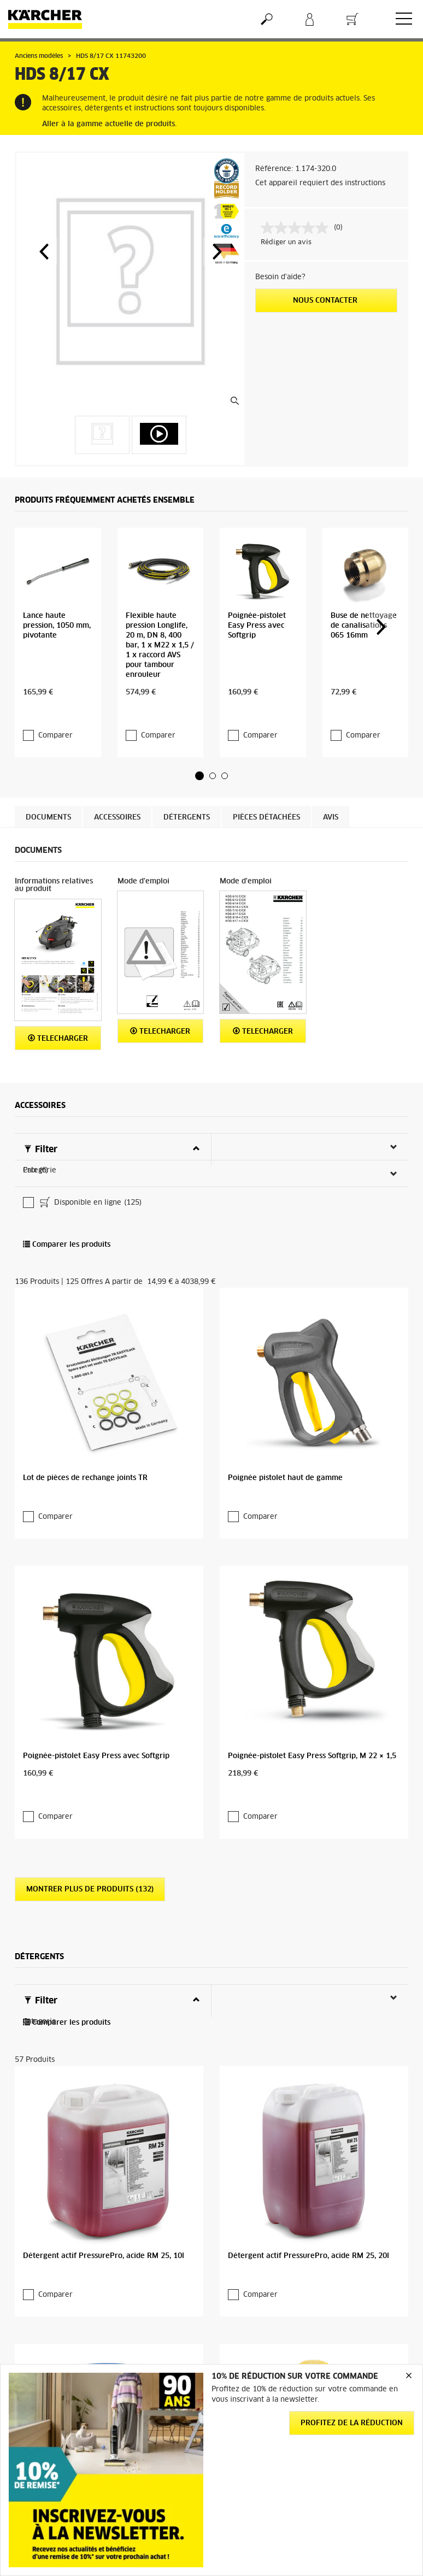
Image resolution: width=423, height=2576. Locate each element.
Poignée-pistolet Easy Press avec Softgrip (257, 590)
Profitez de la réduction (352, 2423)
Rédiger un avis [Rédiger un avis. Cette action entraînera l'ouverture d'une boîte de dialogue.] (286, 242)
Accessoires (117, 760)
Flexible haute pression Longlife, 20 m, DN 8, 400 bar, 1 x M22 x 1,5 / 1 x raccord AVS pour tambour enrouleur (160, 610)
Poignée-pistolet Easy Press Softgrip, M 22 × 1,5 (312, 1454)
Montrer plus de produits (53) (87, 2149)
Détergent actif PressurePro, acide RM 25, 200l (106, 2038)
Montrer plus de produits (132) (90, 1565)
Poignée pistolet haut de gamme (285, 1262)
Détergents (186, 760)
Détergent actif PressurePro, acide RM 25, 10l (103, 1845)
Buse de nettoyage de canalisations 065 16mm (364, 590)
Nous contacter (326, 300)
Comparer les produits (66, 1114)
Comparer (55, 678)
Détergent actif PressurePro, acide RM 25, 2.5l (309, 2038)
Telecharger (58, 981)
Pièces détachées (266, 760)
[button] (43, 251)
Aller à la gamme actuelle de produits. (109, 124)
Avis (330, 760)
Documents (48, 760)
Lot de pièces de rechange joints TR (85, 1262)
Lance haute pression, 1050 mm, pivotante (57, 590)
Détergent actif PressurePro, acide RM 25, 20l (308, 1845)
